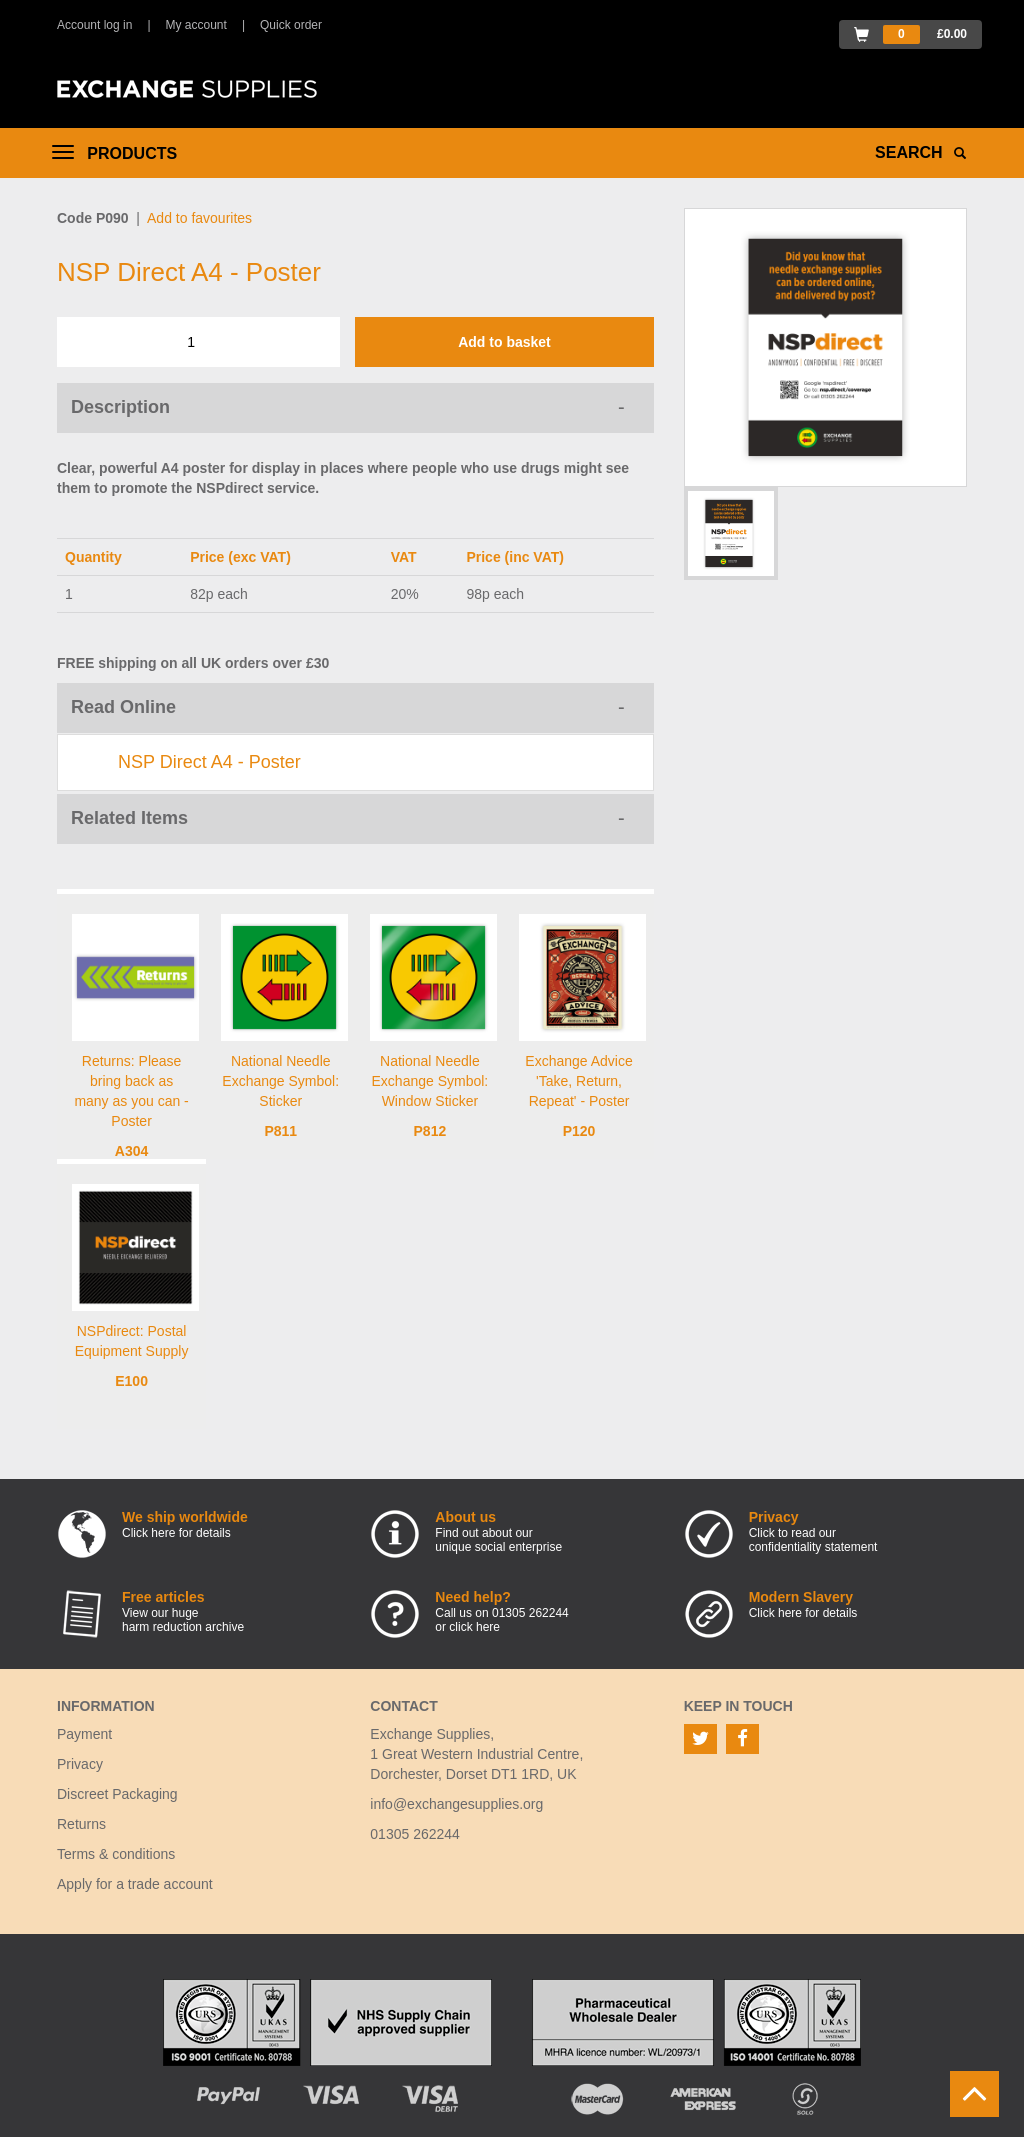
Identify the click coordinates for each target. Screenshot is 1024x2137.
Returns (81, 1824)
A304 (131, 1151)
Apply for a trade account (135, 1884)
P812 (430, 1131)
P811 (280, 1131)
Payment (84, 1734)
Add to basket (504, 342)
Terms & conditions (116, 1854)
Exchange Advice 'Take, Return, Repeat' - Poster (578, 1081)
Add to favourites (199, 218)
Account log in (94, 25)
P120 (579, 1131)
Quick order (291, 25)
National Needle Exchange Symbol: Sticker (280, 1081)
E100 (131, 1381)
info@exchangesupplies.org (456, 1804)
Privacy (80, 1764)
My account (196, 25)
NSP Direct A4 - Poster (209, 762)
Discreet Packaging (117, 1794)
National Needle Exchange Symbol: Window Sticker (430, 1081)
